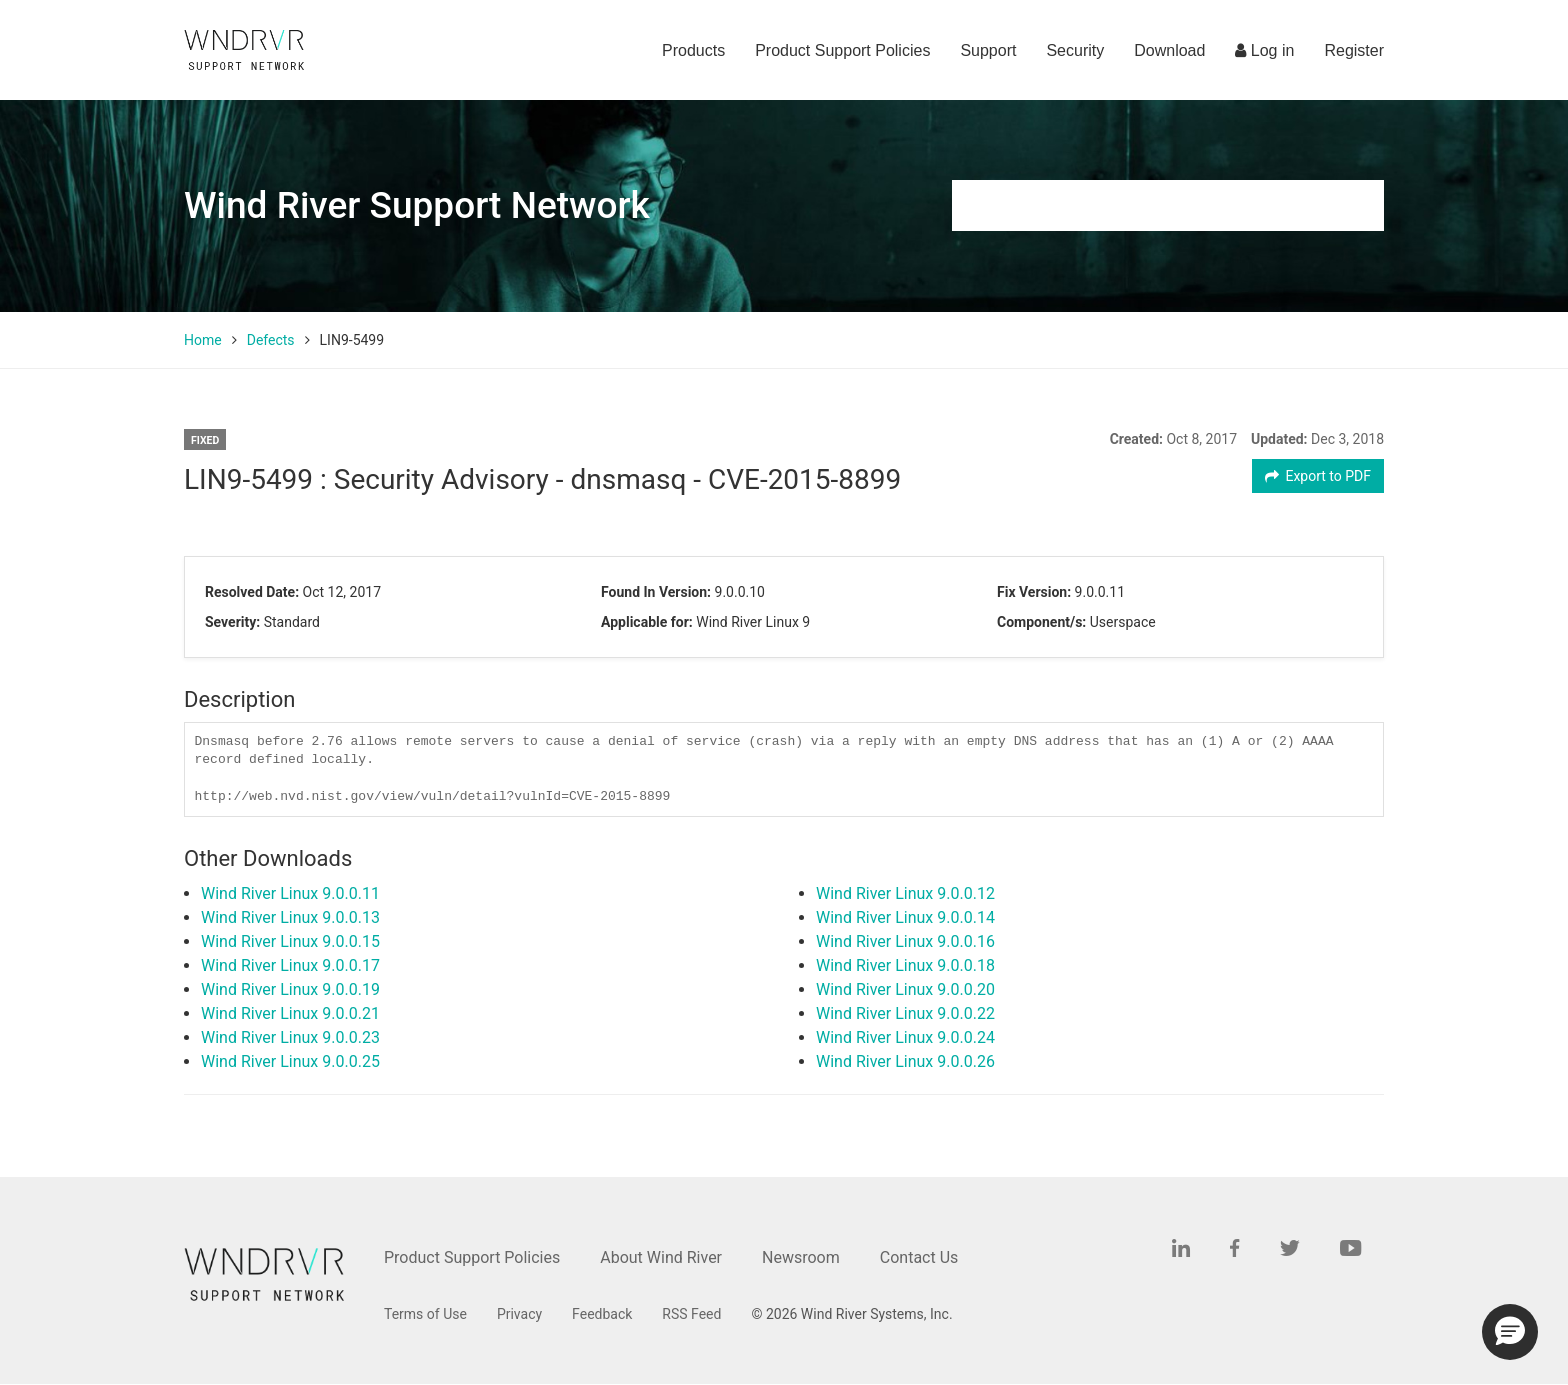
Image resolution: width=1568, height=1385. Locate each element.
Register (1354, 50)
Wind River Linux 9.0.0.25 (290, 1061)
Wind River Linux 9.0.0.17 (290, 965)
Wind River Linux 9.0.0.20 (905, 989)
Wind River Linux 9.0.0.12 (905, 893)
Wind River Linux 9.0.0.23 (290, 1037)
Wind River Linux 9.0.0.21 (290, 1013)
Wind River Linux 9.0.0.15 (290, 941)
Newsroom (801, 1257)
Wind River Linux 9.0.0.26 (905, 1061)
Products (693, 50)
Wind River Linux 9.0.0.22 (905, 1013)
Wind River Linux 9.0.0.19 (290, 989)
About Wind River (661, 1257)
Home (203, 340)
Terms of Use (425, 1314)
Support (988, 50)
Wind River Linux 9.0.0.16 (905, 941)
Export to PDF (1318, 476)
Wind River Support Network (417, 205)
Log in (1264, 50)
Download (1169, 50)
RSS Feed (691, 1314)
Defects (271, 340)
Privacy (519, 1314)
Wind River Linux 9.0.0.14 (905, 917)
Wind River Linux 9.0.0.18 (905, 965)
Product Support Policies (842, 50)
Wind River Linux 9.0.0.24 (905, 1037)
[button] (1510, 1332)
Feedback (602, 1314)
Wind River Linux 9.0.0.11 (290, 893)
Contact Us (919, 1257)
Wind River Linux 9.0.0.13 (290, 917)
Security (1075, 50)
